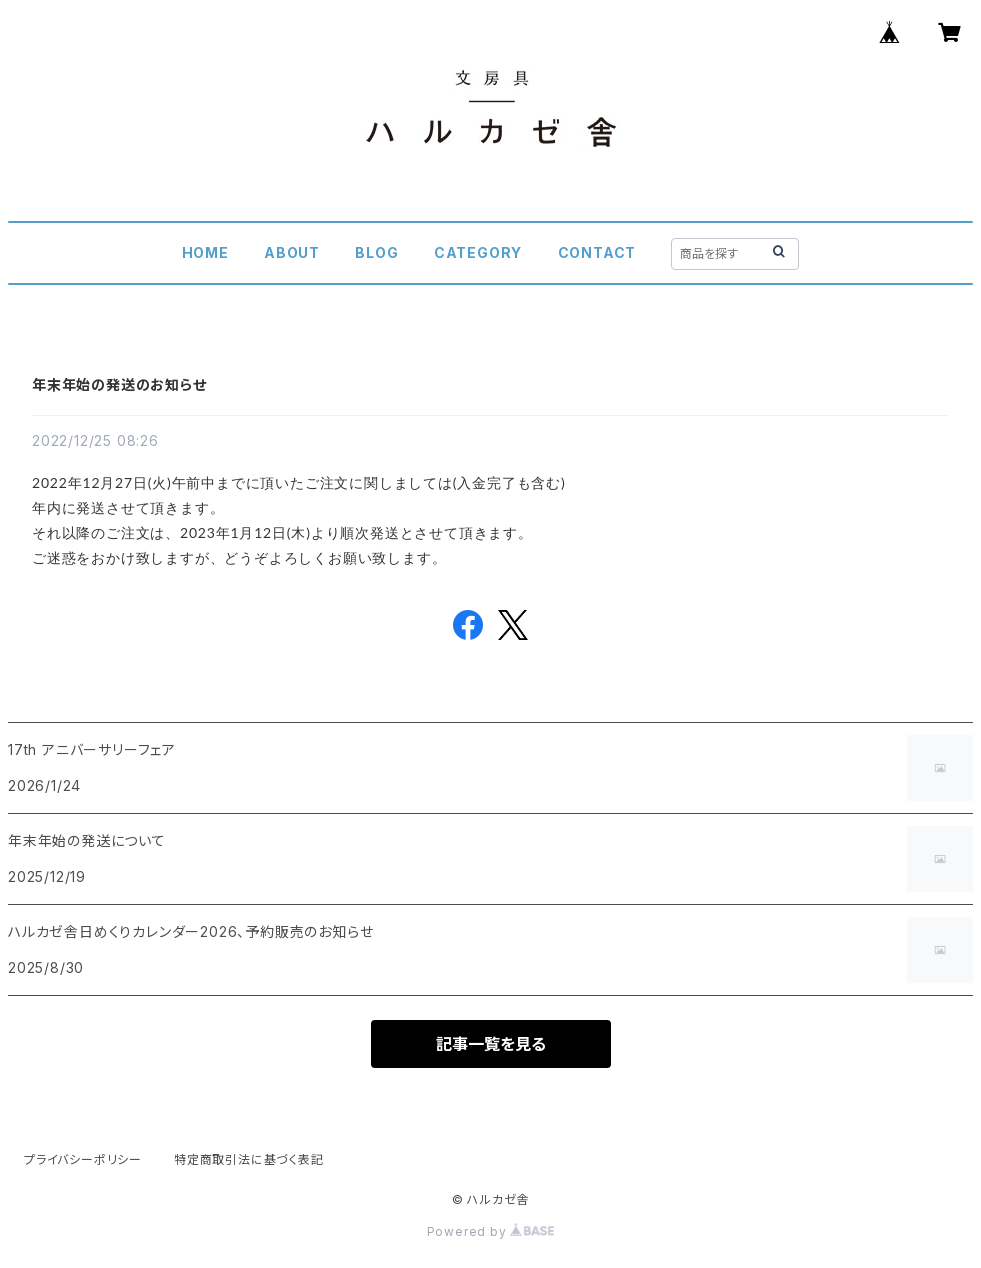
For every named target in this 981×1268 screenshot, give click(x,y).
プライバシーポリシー (83, 1159)
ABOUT (292, 252)
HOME (205, 252)
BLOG (376, 252)
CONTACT (597, 252)
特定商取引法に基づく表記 (249, 1159)
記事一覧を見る (491, 1044)
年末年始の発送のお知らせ (119, 384)
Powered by (491, 1231)
